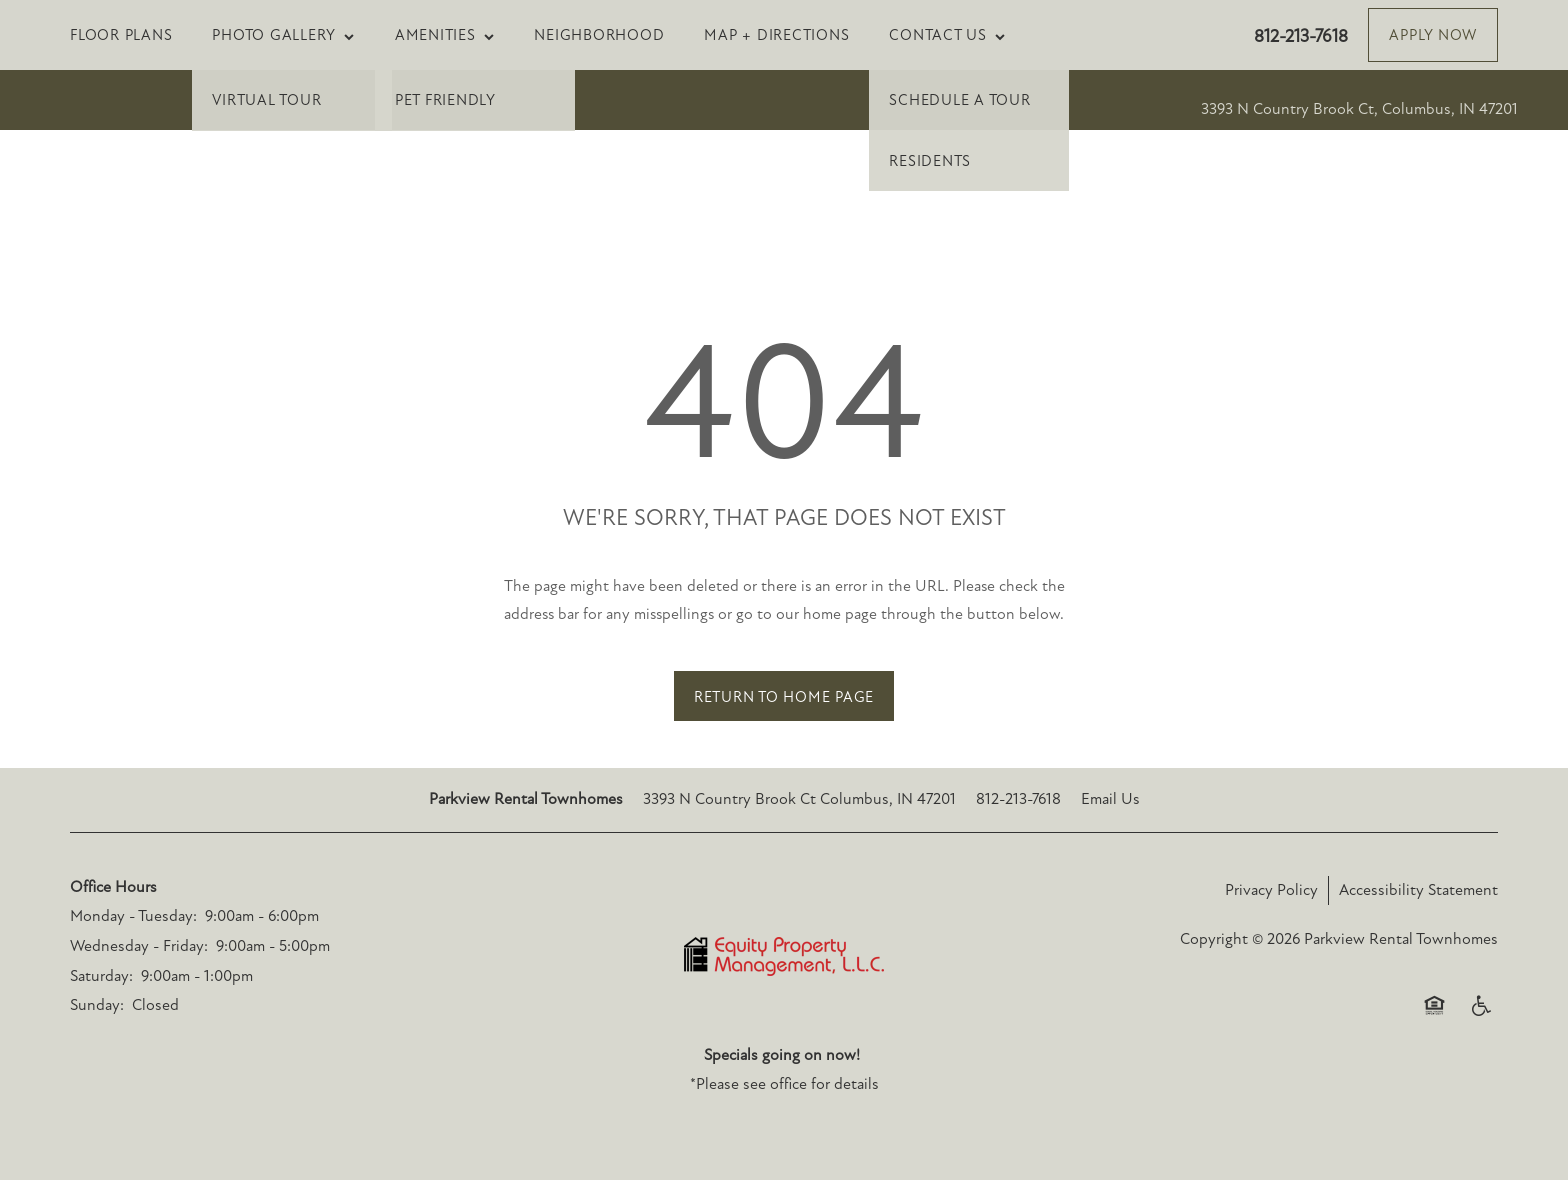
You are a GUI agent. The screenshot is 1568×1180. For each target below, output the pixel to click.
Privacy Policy (1271, 890)
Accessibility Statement (1418, 890)
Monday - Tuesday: (133, 916)
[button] (1433, 35)
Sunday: (97, 1005)
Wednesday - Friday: (139, 946)
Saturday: (101, 976)
